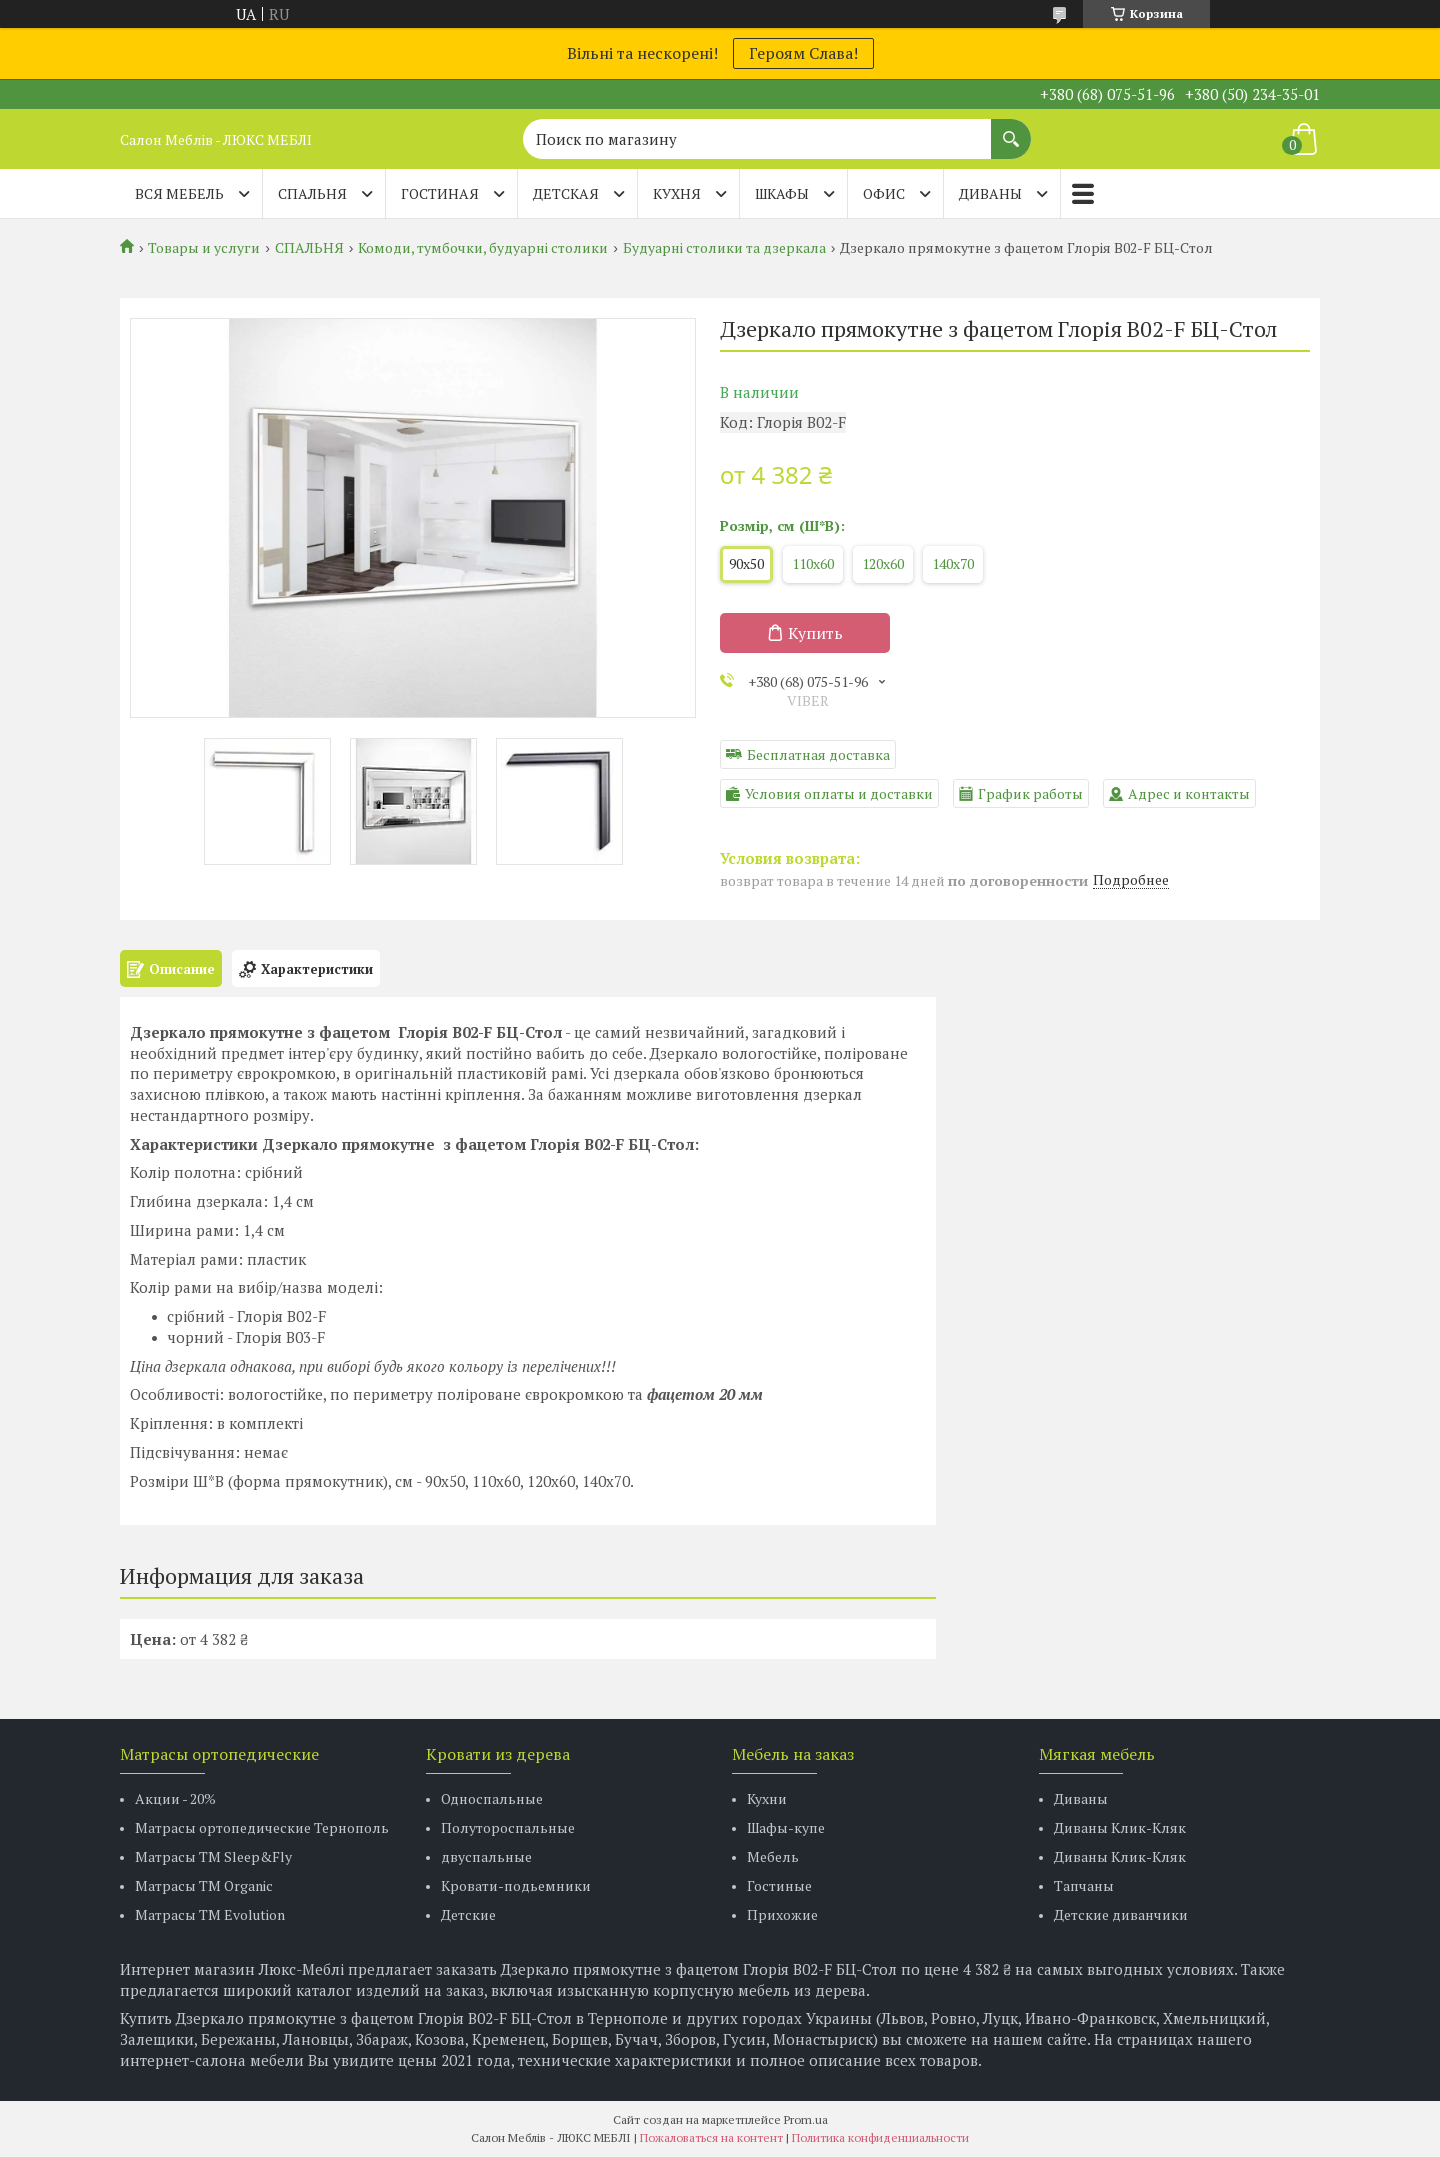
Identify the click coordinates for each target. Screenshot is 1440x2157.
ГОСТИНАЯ (440, 193)
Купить (815, 633)
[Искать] (1011, 129)
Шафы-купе (786, 1827)
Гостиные (779, 1885)
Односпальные (492, 1798)
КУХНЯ (677, 193)
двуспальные (486, 1856)
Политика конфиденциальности (880, 2137)
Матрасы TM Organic (204, 1885)
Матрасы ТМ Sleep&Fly (213, 1856)
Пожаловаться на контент (711, 2137)
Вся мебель (179, 193)
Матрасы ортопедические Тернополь (262, 1827)
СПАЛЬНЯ (312, 193)
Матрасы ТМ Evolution (210, 1914)
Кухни (767, 1798)
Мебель (773, 1856)
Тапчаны (1084, 1885)
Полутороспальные (508, 1827)
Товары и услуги (204, 248)
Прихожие (782, 1914)
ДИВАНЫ (990, 193)
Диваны (1081, 1798)
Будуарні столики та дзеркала (724, 248)
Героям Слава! (803, 53)
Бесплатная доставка (818, 754)
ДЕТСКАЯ (566, 193)
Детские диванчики (1121, 1914)
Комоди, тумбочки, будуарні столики (483, 248)
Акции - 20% (175, 1798)
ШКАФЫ (782, 193)
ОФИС (884, 193)
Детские (468, 1914)
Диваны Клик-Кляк (1120, 1827)
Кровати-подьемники (516, 1885)
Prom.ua (806, 2119)
